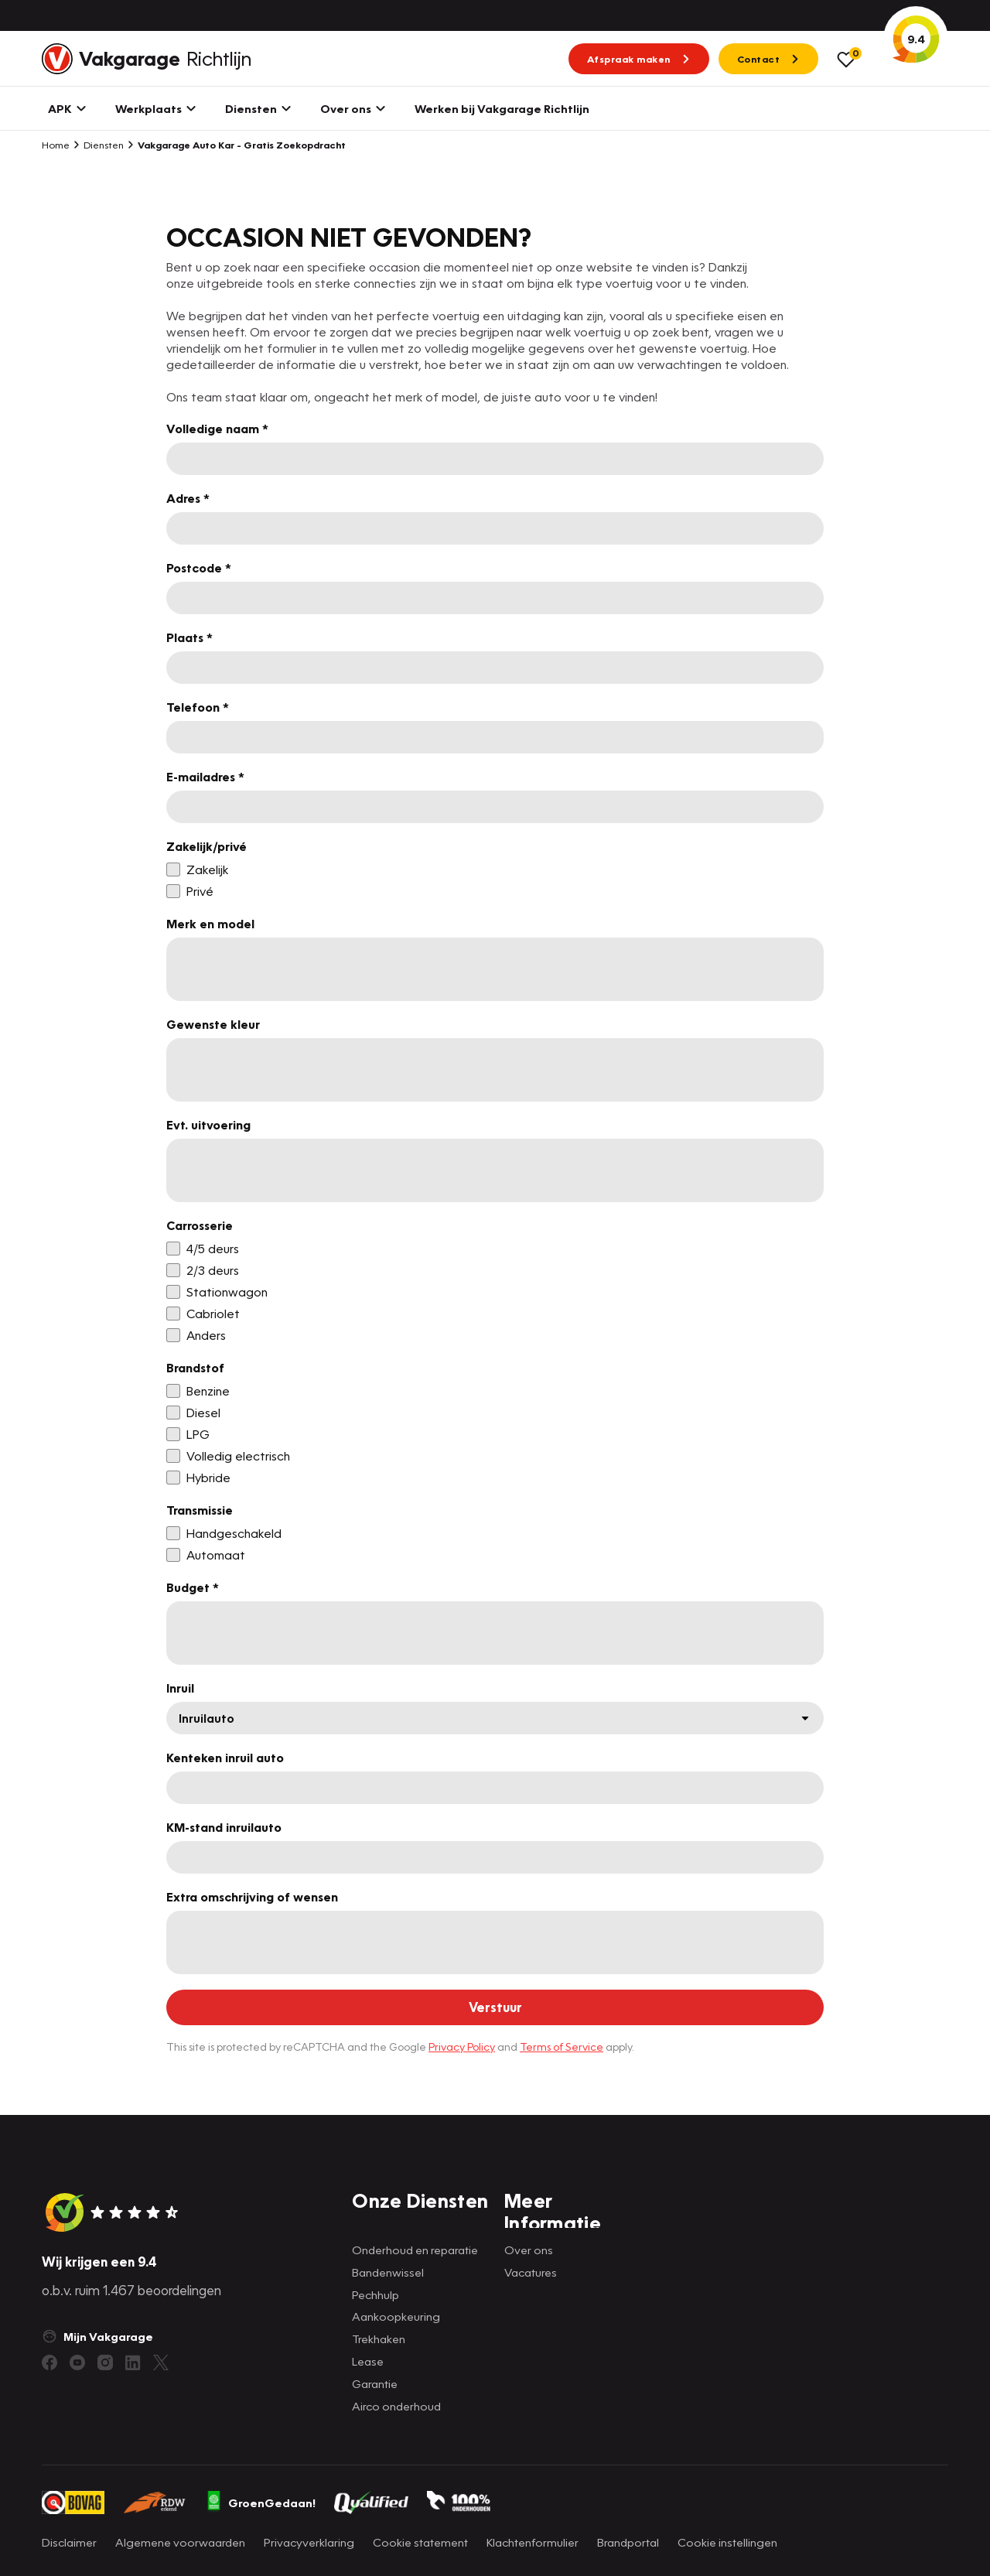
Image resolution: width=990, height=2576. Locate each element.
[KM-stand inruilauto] (495, 1857)
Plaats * (189, 637)
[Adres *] (495, 528)
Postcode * (198, 568)
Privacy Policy (461, 2046)
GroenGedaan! (261, 2502)
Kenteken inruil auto (225, 1757)
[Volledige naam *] (495, 458)
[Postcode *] (495, 598)
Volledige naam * (217, 428)
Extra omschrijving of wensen (252, 1897)
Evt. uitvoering (208, 1125)
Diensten (98, 144)
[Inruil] (495, 1718)
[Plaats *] (495, 667)
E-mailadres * (205, 776)
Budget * (192, 1587)
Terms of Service (561, 2046)
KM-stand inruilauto (224, 1827)
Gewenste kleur (213, 1024)
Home (56, 144)
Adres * (188, 498)
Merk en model (210, 923)
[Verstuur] (495, 2007)
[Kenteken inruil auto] (495, 1787)
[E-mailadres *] (495, 807)
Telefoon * (197, 707)
